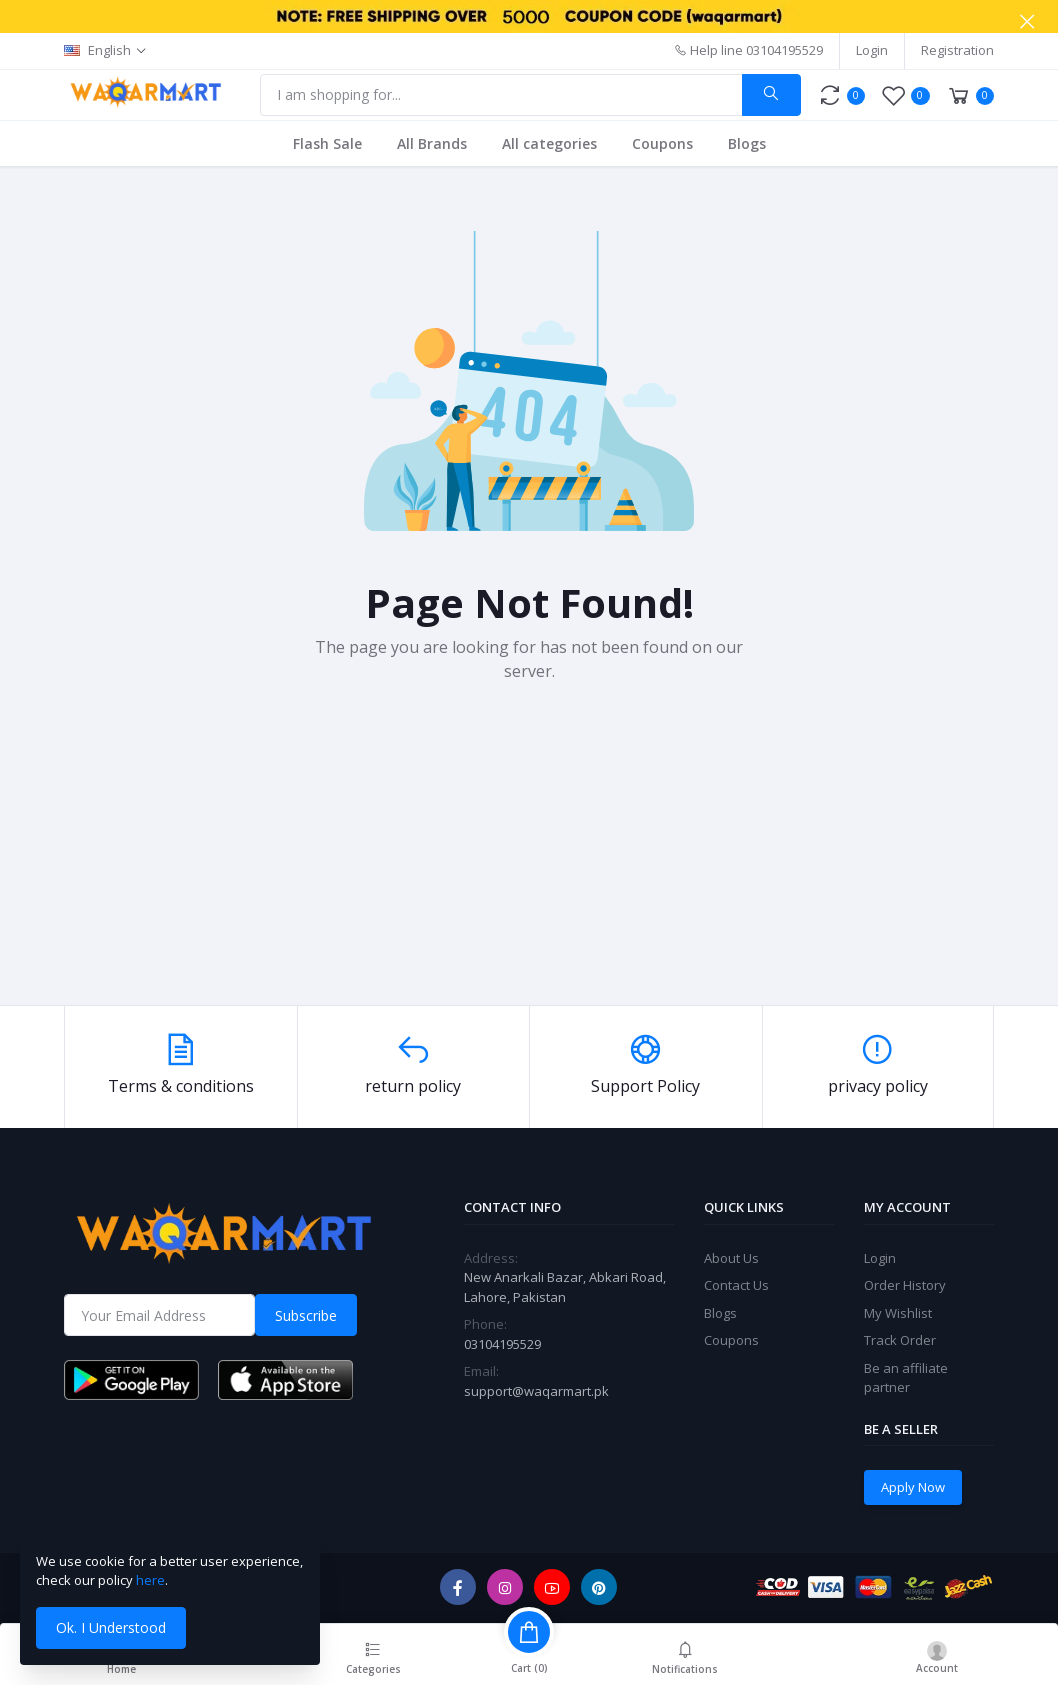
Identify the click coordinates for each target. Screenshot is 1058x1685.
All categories (549, 143)
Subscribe (306, 1315)
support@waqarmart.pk (536, 1391)
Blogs (747, 143)
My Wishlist (898, 1313)
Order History (905, 1285)
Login (872, 50)
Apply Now (913, 1487)
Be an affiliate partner (906, 1378)
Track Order (900, 1340)
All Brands (432, 143)
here (150, 1580)
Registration (957, 50)
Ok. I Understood (111, 1627)
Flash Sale (327, 143)
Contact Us (736, 1285)
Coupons (662, 143)
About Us (731, 1258)
